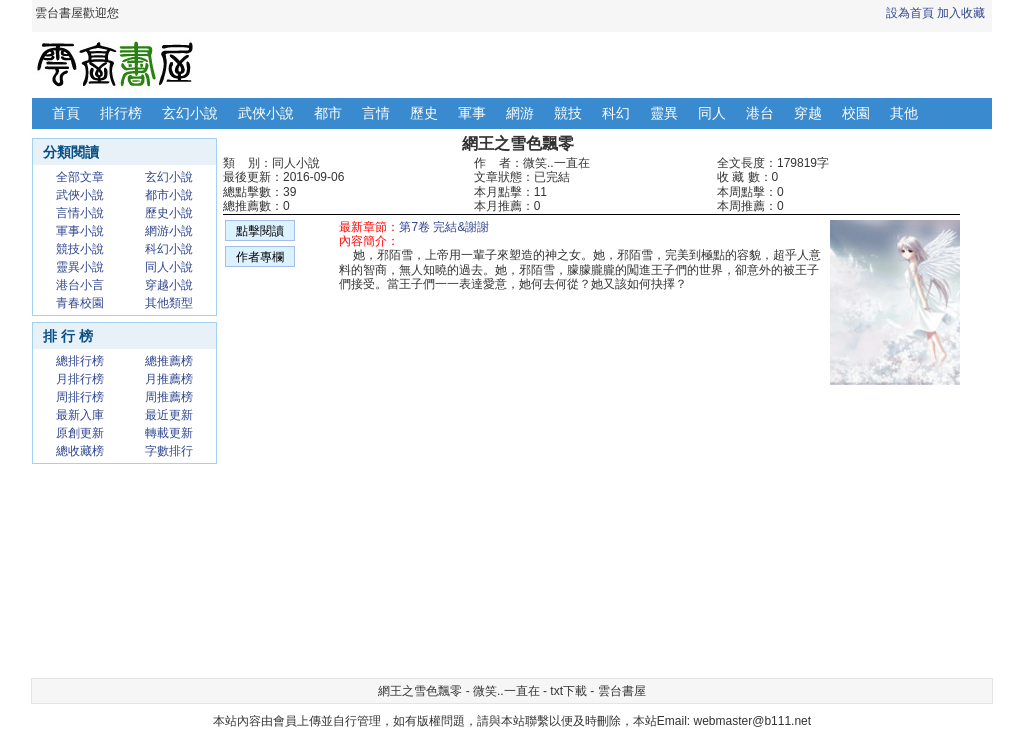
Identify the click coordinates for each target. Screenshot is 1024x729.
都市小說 (169, 195)
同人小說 (169, 267)
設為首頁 (910, 13)
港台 (760, 113)
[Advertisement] (422, 530)
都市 (328, 113)
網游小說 (169, 231)
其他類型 (169, 303)
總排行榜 (80, 361)
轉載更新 (169, 433)
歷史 (424, 113)
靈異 (664, 113)
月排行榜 (80, 379)
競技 (568, 113)
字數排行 (169, 451)
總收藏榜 (80, 451)
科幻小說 (169, 249)
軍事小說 (80, 231)
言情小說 (80, 213)
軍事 (472, 113)
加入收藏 (961, 13)
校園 (856, 113)
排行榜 (121, 113)
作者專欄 (260, 257)
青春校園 (80, 303)
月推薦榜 (169, 379)
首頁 (66, 113)
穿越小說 (169, 285)
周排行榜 (80, 397)
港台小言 (80, 285)
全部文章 (80, 177)
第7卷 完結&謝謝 (444, 227)
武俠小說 (266, 113)
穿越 (808, 113)
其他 (904, 113)
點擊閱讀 (260, 231)
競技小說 (80, 249)
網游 (520, 113)
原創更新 (80, 433)
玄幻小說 (190, 113)
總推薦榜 (169, 361)
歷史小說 (169, 213)
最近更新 (169, 415)
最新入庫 (80, 415)
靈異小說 (80, 267)
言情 (376, 113)
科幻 (616, 113)
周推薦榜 (169, 397)
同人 (712, 113)
